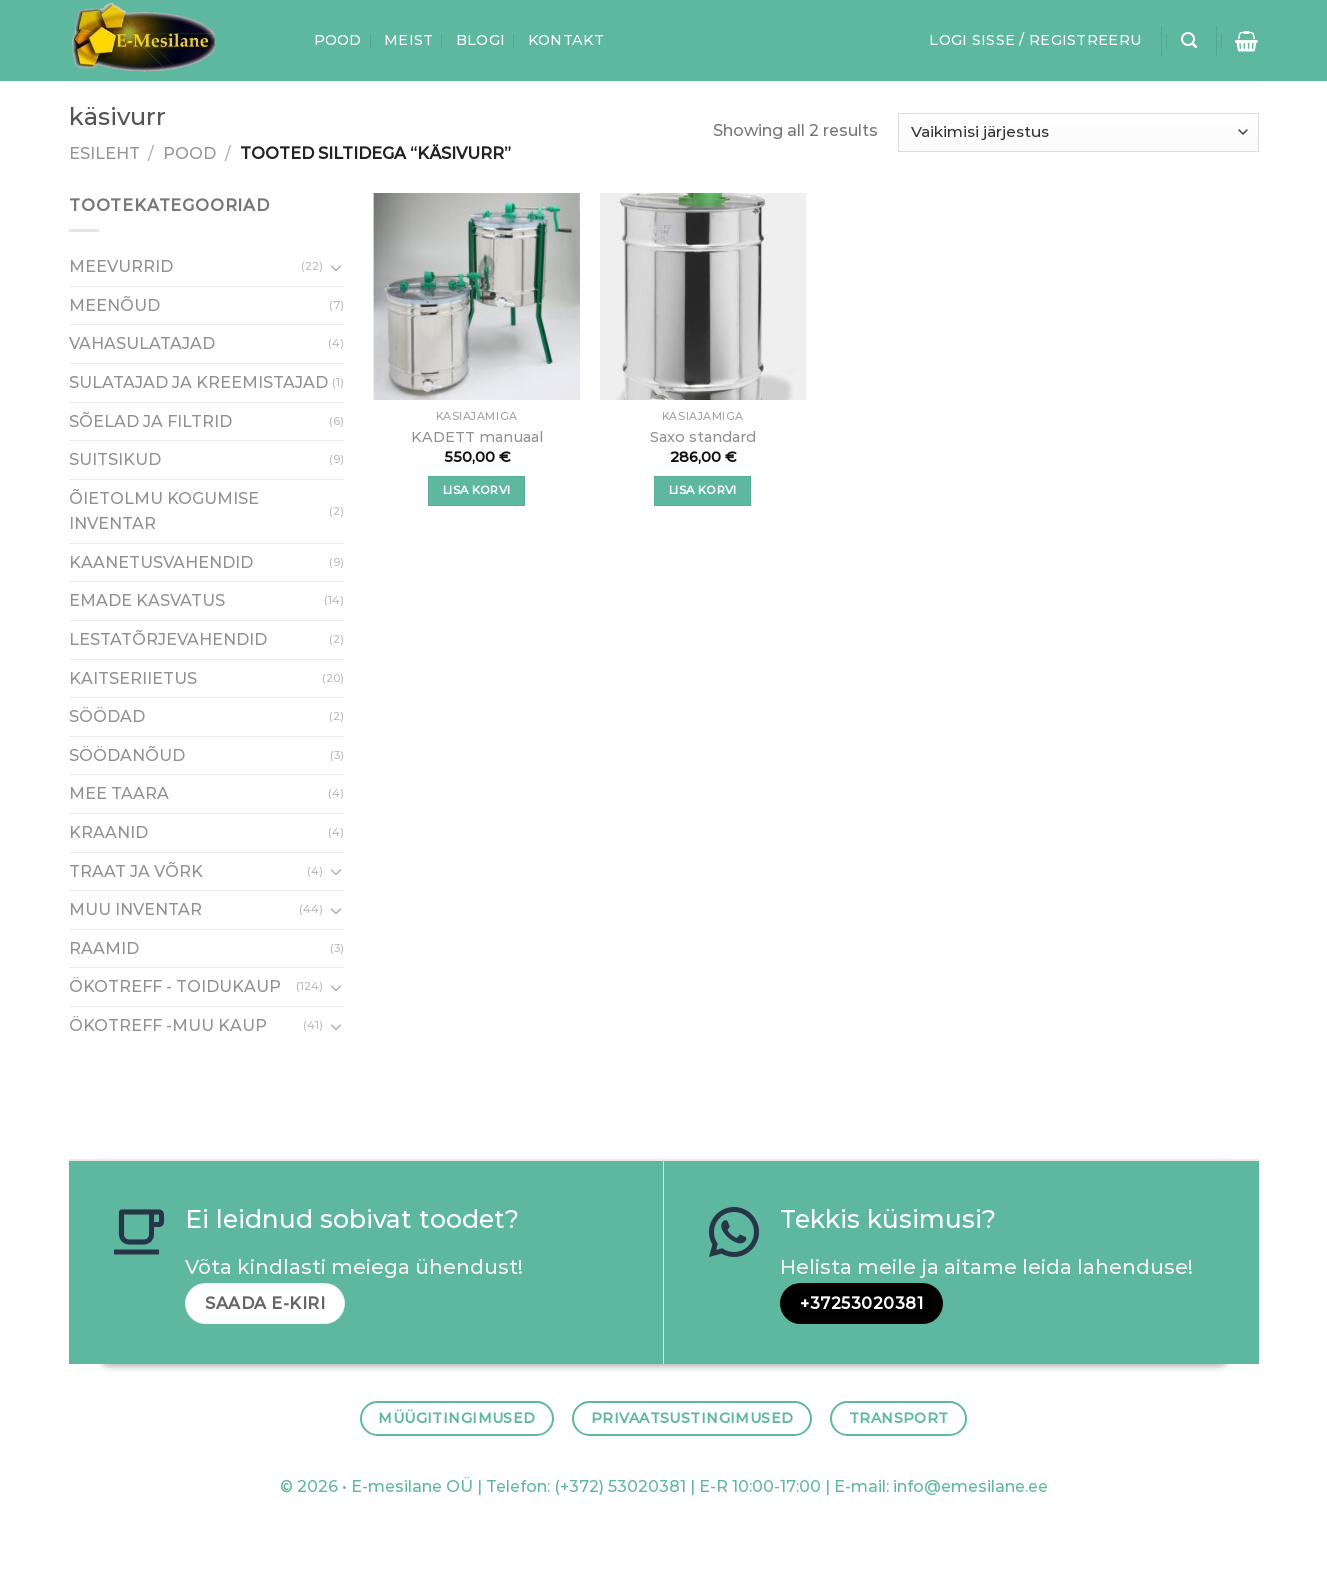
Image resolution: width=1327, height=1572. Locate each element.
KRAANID (108, 832)
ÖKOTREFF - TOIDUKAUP (175, 987)
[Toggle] (336, 267)
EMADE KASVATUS (147, 601)
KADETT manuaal (477, 437)
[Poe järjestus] (1078, 132)
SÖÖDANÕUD (127, 755)
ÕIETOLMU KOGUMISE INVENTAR (164, 511)
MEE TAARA (119, 794)
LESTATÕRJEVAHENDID (168, 639)
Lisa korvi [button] (476, 490)
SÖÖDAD (107, 717)
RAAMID (104, 948)
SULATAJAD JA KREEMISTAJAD (198, 382)
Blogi (480, 40)
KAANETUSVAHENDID (161, 562)
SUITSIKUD (115, 459)
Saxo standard (703, 437)
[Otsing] (1189, 40)
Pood (338, 40)
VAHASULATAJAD (142, 344)
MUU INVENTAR (135, 910)
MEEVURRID (121, 267)
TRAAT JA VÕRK (136, 871)
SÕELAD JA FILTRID (150, 421)
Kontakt (566, 40)
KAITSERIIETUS (133, 678)
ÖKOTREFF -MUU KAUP (168, 1025)
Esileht (104, 153)
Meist (408, 40)
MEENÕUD (114, 305)
